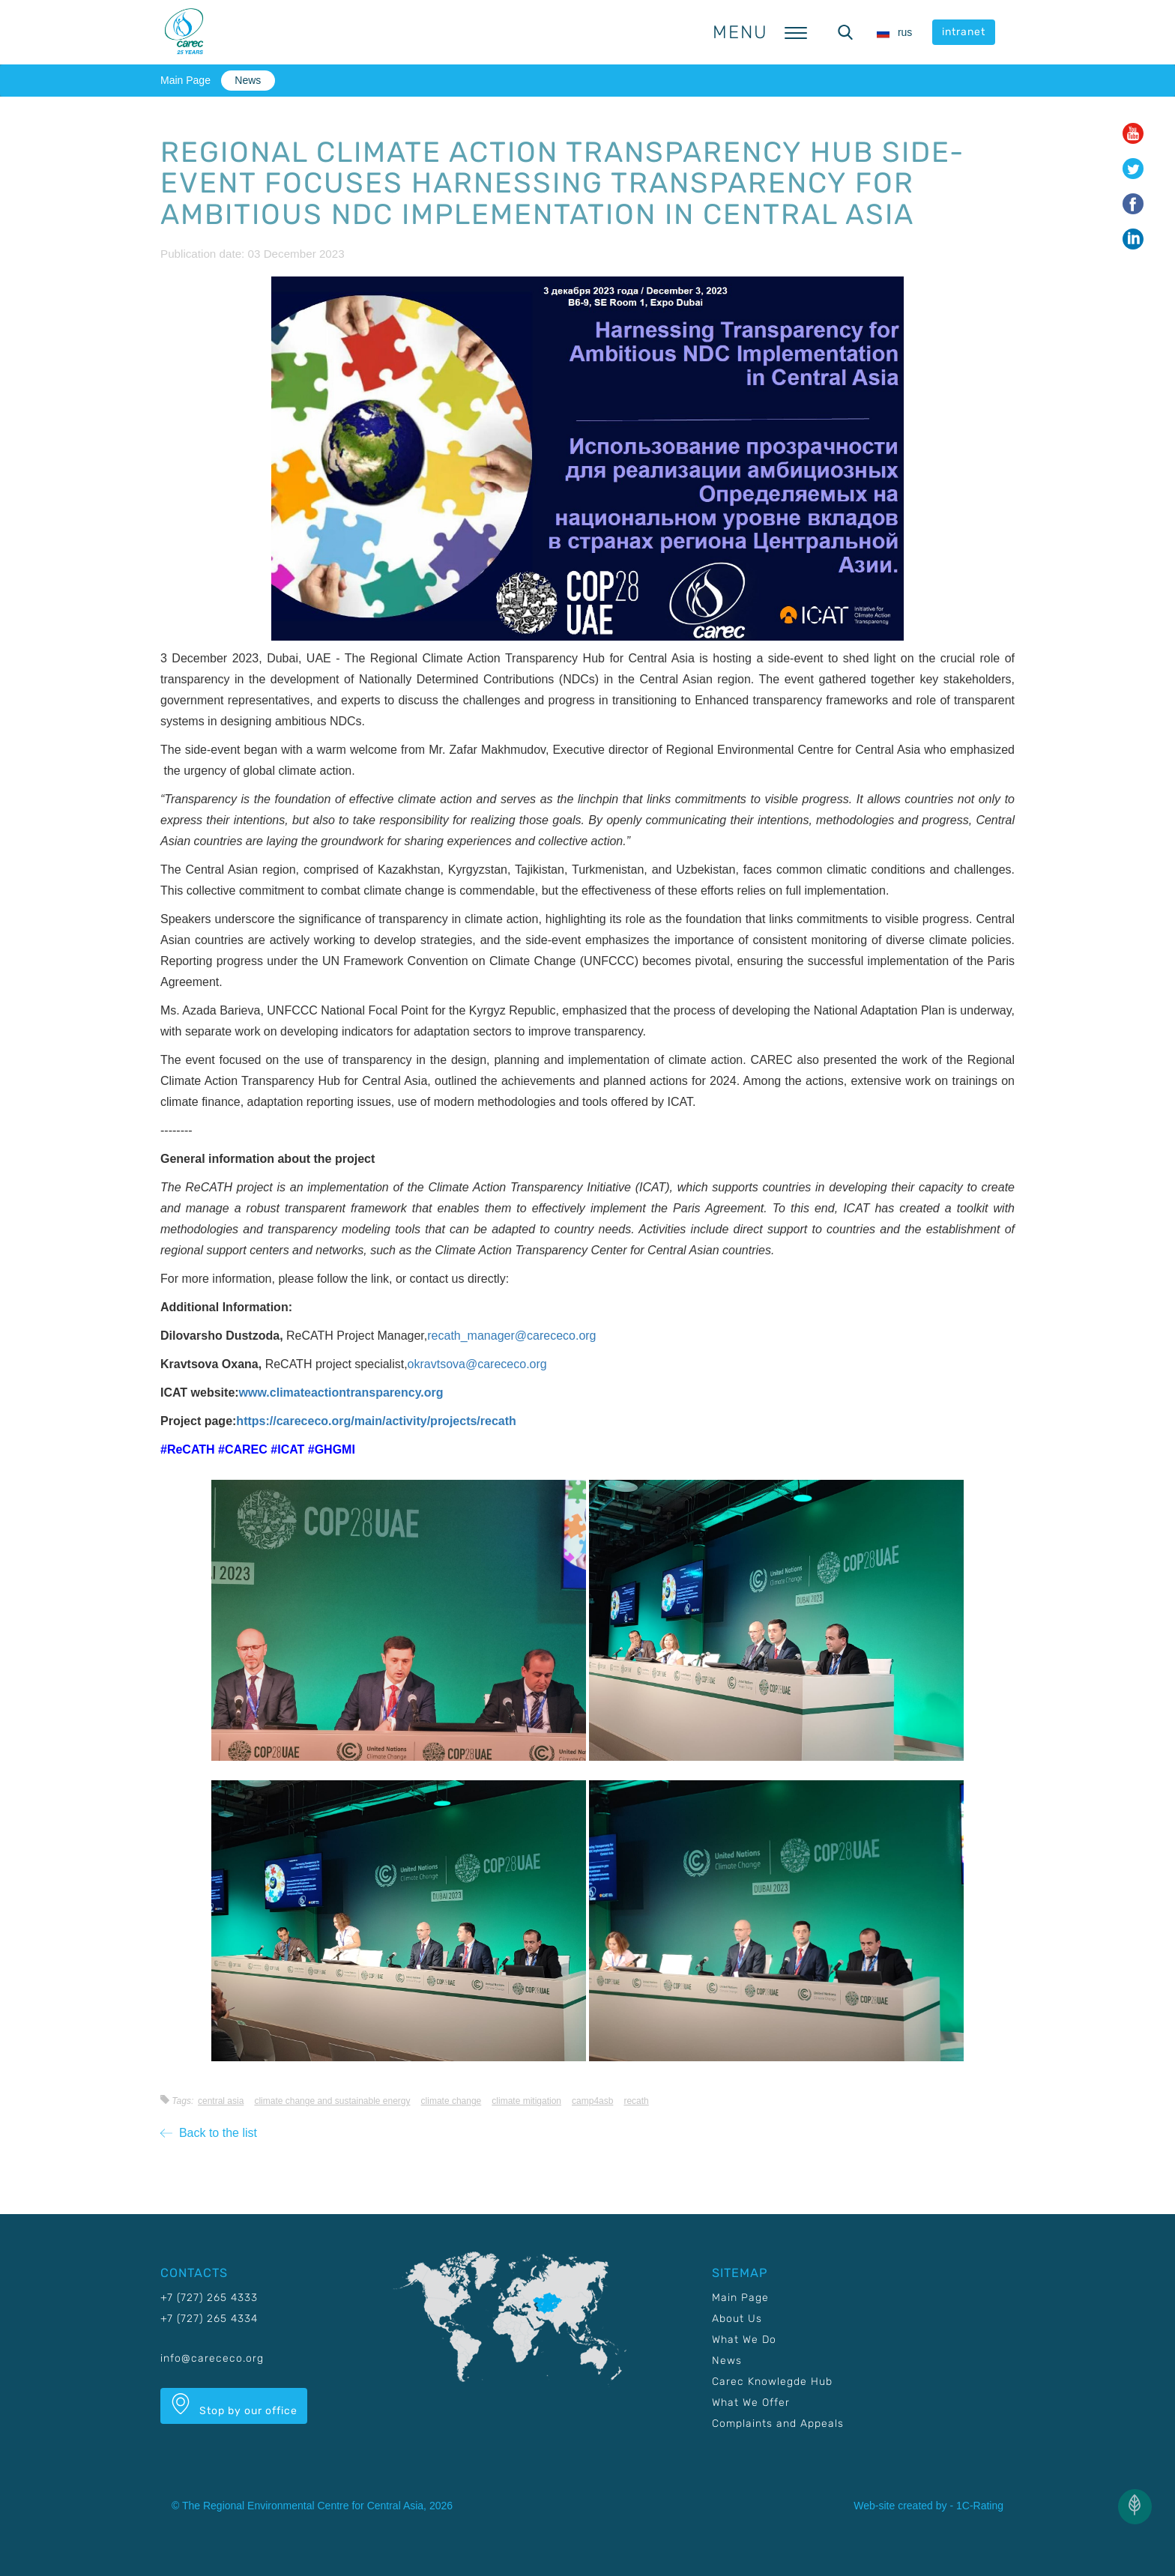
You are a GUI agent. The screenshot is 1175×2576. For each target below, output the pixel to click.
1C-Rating (979, 2506)
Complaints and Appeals (778, 2423)
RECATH (635, 2101)
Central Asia (221, 2101)
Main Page (185, 80)
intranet (963, 31)
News (248, 80)
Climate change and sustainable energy (332, 2101)
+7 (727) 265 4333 (209, 2297)
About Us (737, 2318)
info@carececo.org (212, 2358)
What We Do (744, 2339)
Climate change (451, 2101)
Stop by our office (233, 2405)
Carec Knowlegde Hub (772, 2381)
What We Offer (751, 2402)
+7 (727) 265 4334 (209, 2318)
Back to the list (208, 2132)
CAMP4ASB (592, 2101)
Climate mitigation (526, 2101)
